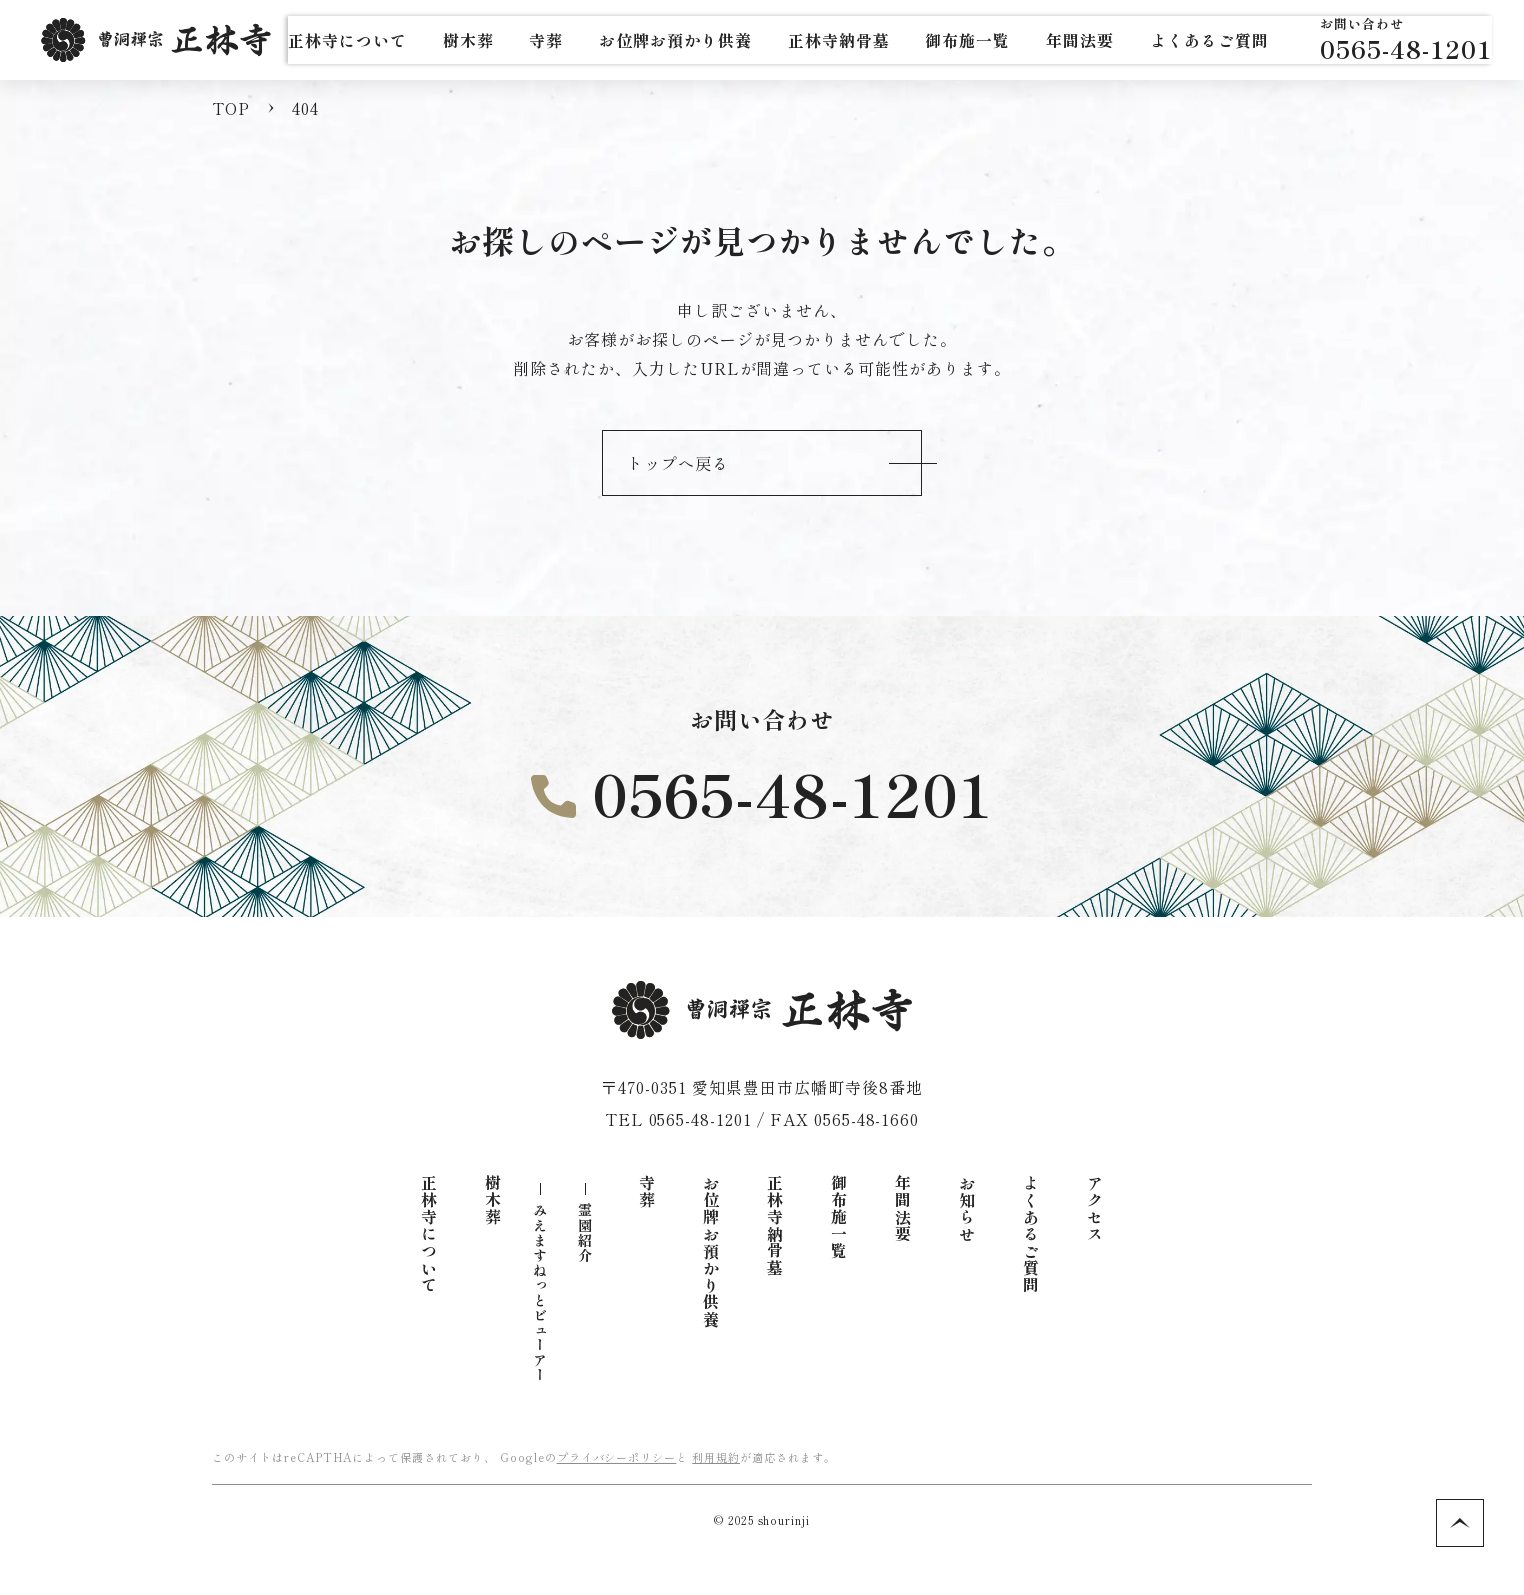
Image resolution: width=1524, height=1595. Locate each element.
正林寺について (429, 1234)
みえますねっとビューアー (540, 1293)
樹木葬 (493, 1200)
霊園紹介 (585, 1233)
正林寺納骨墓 (923, 40)
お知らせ (967, 1209)
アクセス (1095, 1209)
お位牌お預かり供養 (711, 1251)
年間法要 (903, 1209)
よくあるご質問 (1031, 1234)
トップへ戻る (678, 463)
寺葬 (647, 1192)
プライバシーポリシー (617, 1457)
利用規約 (716, 1457)
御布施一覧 (839, 1217)
